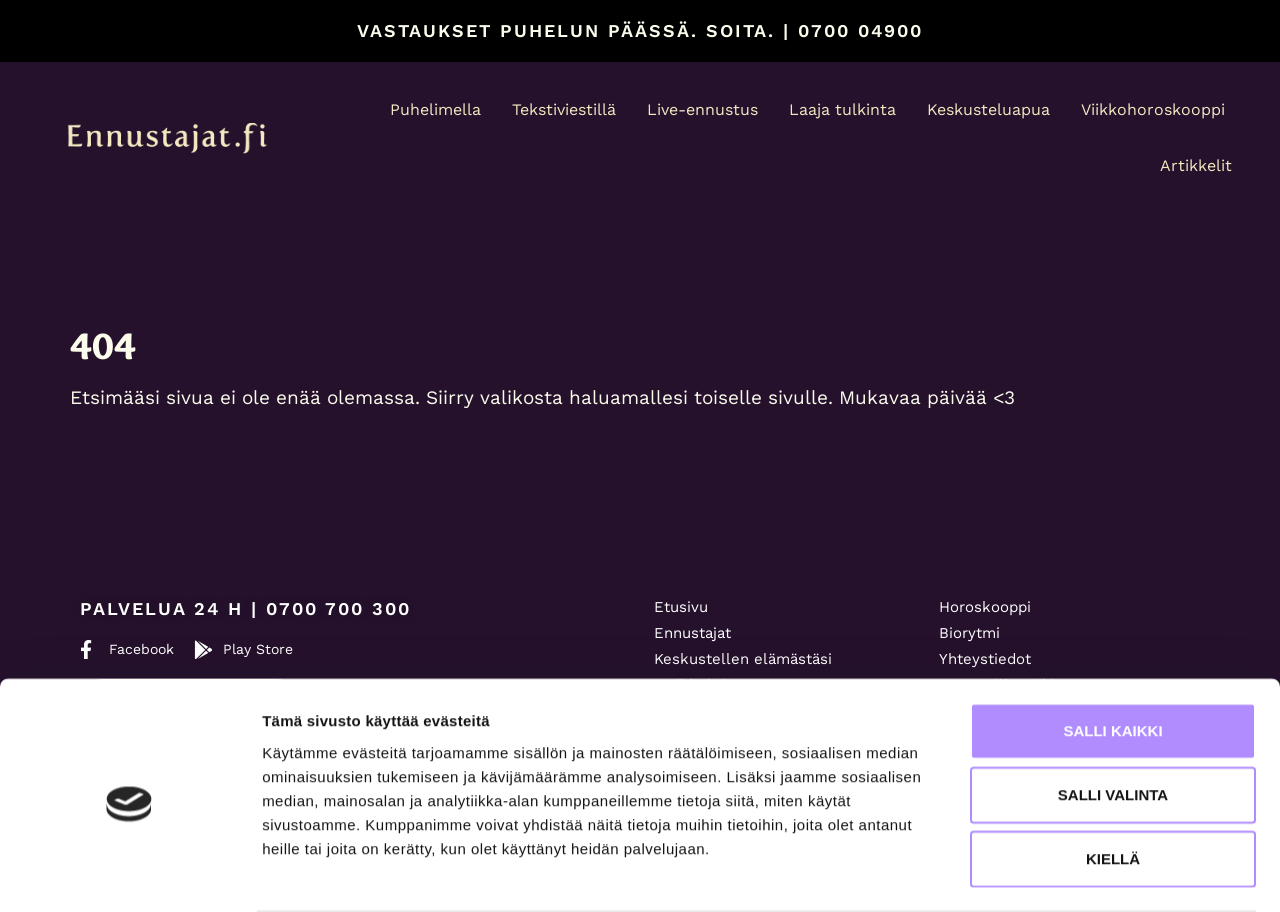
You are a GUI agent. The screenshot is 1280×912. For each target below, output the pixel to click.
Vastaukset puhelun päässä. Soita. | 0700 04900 (640, 30)
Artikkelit (1196, 165)
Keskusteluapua (988, 109)
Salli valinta (1113, 716)
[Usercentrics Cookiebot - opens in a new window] (129, 873)
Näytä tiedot (1069, 872)
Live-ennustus (702, 109)
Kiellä (1113, 780)
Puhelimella (435, 109)
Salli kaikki (1112, 652)
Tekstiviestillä (564, 109)
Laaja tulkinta (842, 109)
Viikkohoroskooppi (1153, 109)
